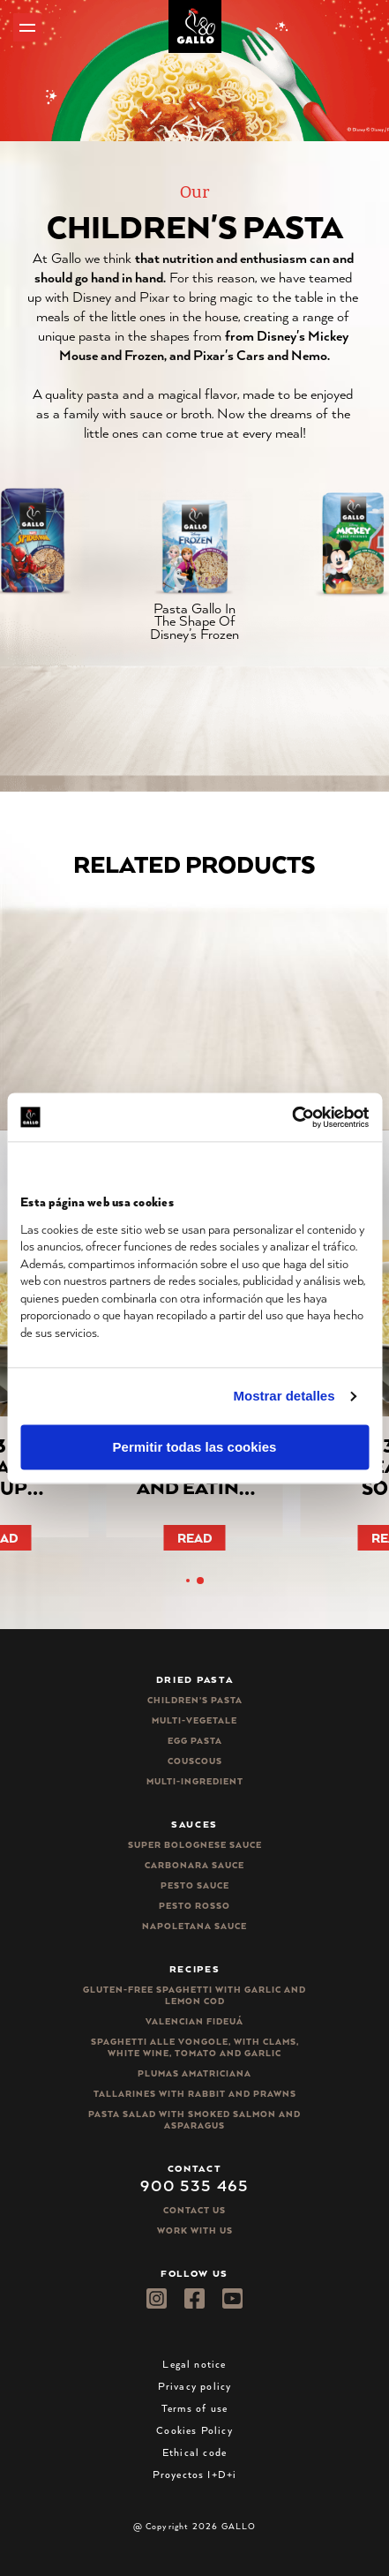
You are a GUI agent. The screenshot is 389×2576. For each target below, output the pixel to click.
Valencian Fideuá (194, 2021)
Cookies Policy (194, 2430)
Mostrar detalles (284, 1395)
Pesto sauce (195, 1885)
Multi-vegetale (194, 1720)
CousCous (195, 1761)
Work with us (195, 2230)
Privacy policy (195, 2385)
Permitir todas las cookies (195, 1446)
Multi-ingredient (194, 1781)
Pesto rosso (194, 1905)
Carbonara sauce (194, 1865)
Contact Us (194, 2210)
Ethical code (194, 2452)
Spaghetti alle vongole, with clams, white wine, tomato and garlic (195, 2047)
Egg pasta (195, 1740)
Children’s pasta (195, 1700)
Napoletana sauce (194, 1926)
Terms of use (194, 2408)
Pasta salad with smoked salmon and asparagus (194, 2119)
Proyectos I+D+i (195, 2474)
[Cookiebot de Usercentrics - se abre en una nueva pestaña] (291, 1117)
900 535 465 (194, 2185)
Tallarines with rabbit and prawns (195, 2093)
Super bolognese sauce (195, 1845)
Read (195, 1537)
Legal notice (194, 2363)
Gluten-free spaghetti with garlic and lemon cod (194, 1995)
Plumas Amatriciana (194, 2073)
